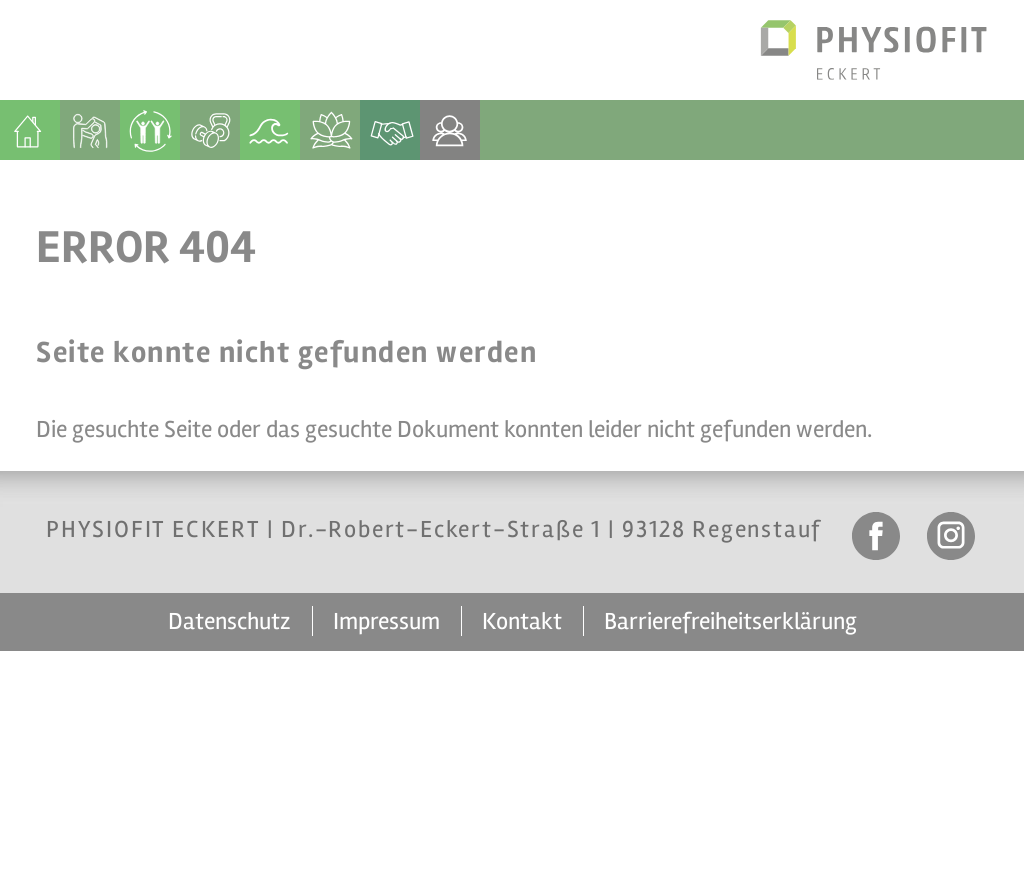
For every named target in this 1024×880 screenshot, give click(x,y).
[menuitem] (30, 130)
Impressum (386, 621)
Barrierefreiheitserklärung (730, 621)
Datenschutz (229, 621)
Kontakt (522, 621)
